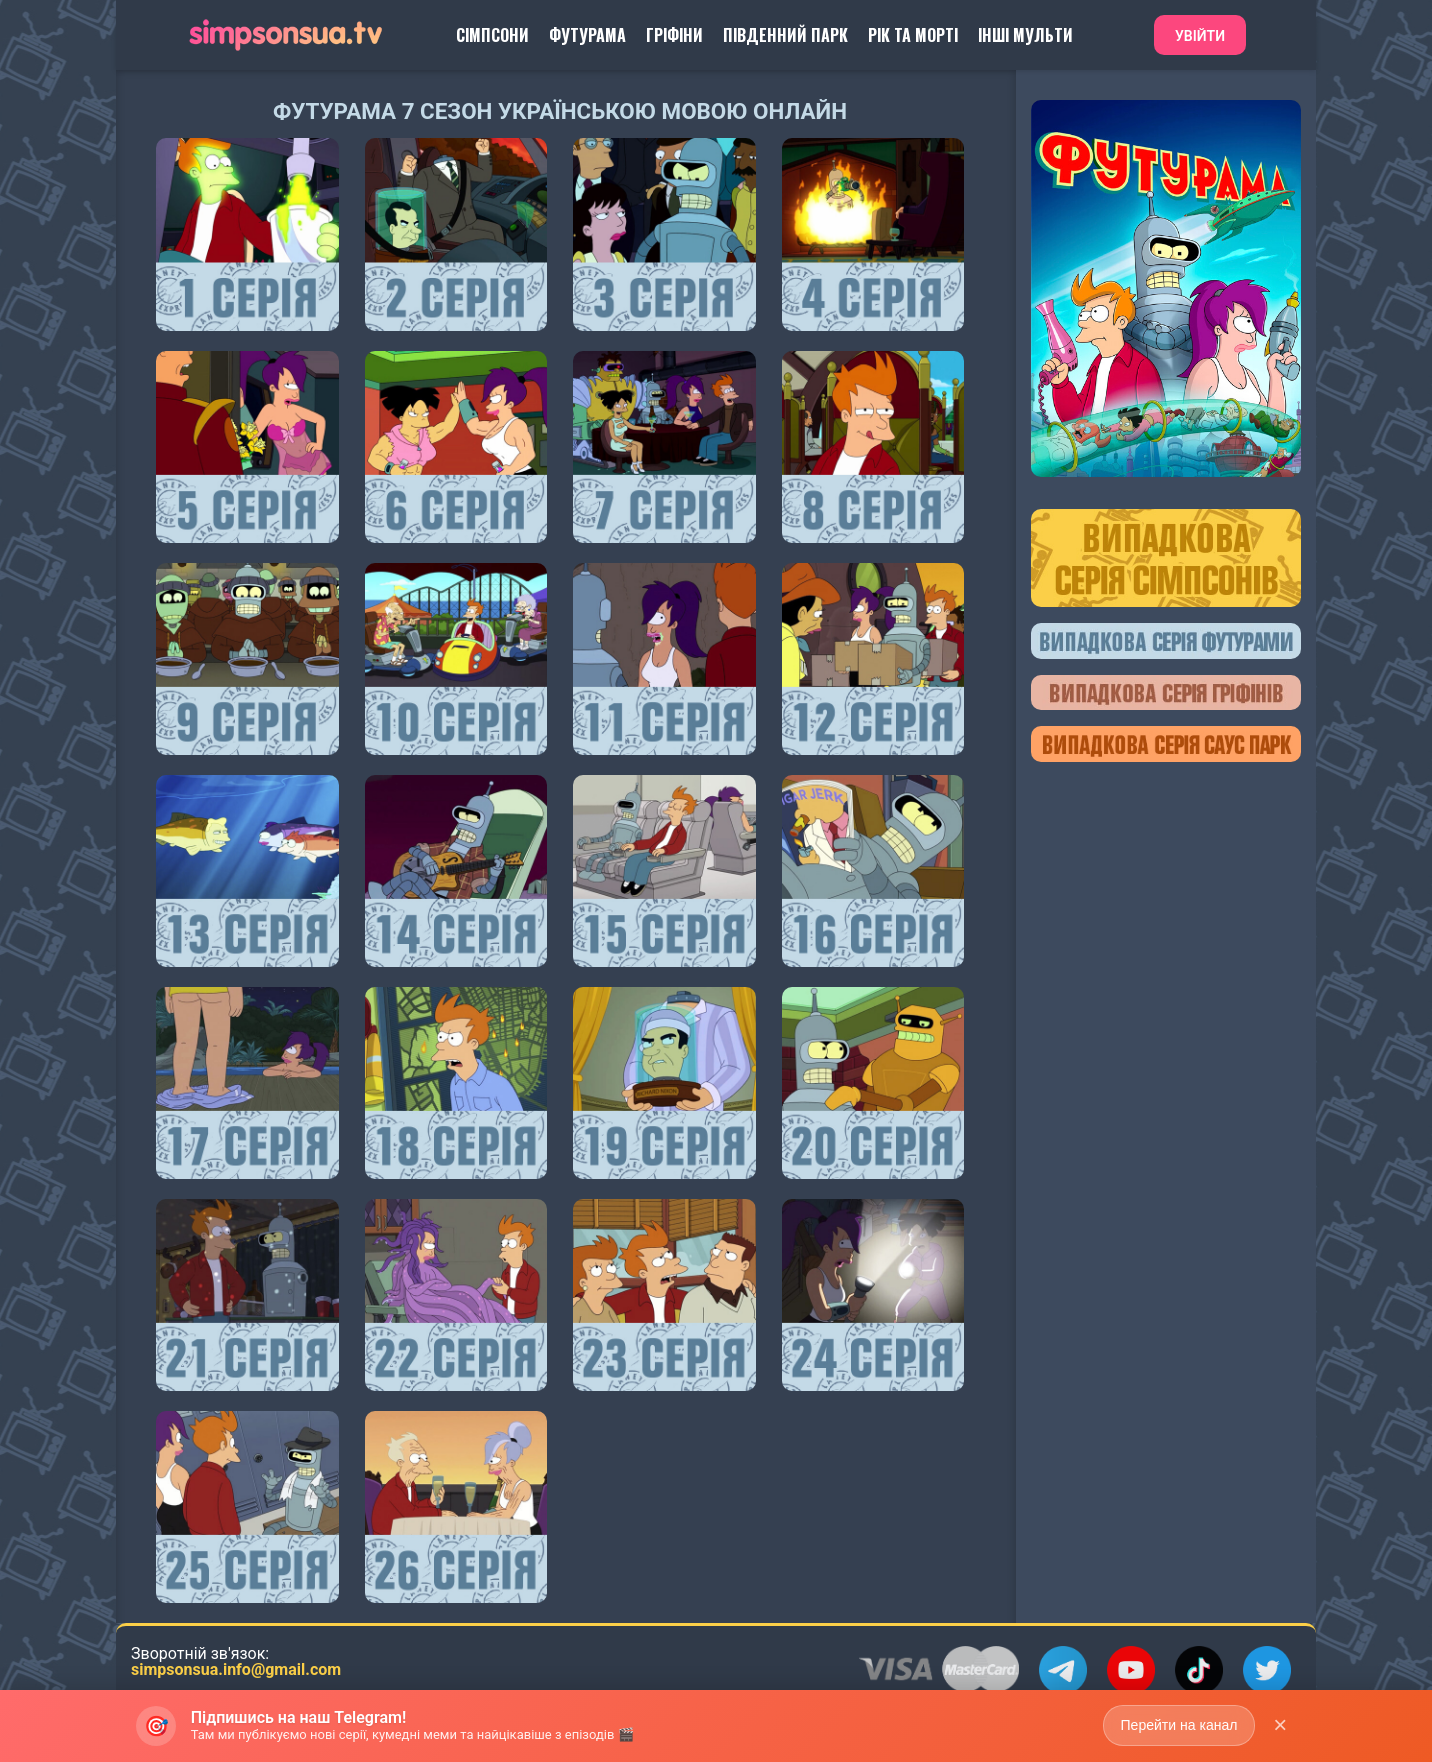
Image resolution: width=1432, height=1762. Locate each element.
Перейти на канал (1178, 1725)
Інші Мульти (1025, 35)
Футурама (587, 35)
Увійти (1200, 36)
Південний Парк (785, 35)
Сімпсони (492, 35)
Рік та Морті (913, 35)
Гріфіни (674, 35)
